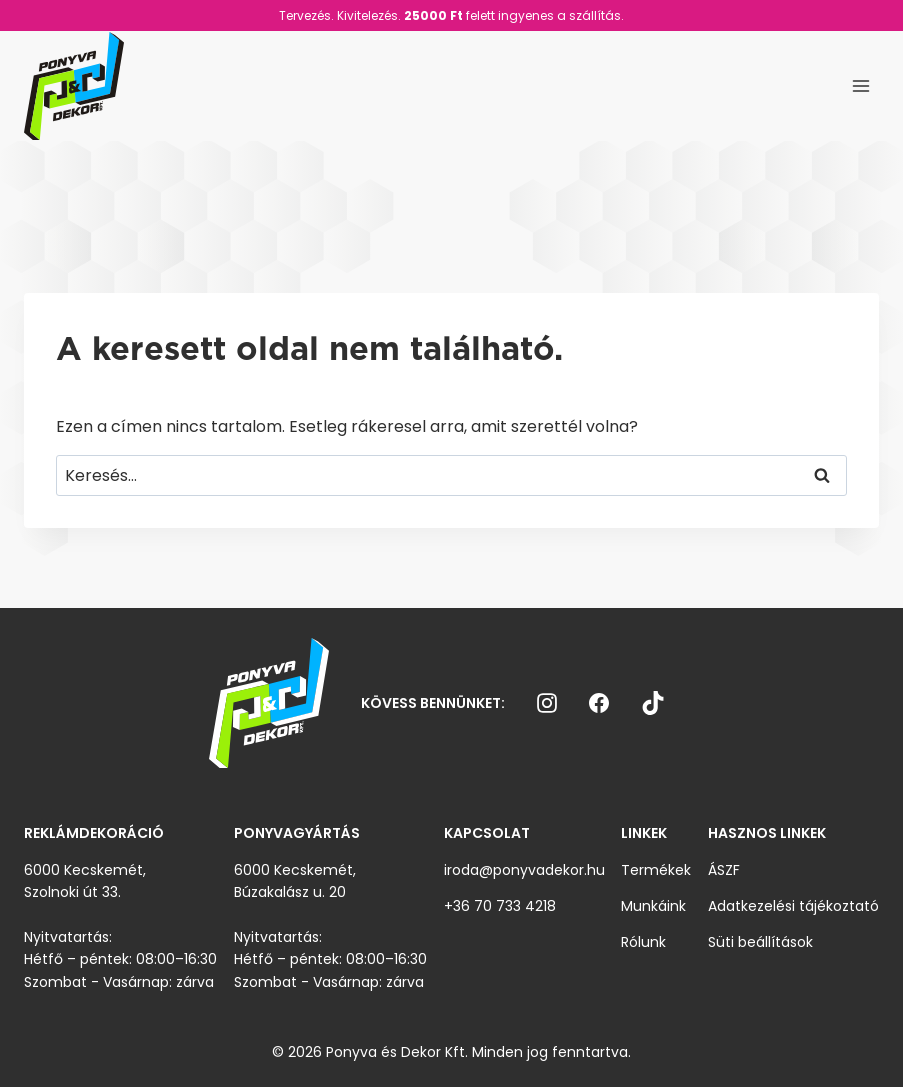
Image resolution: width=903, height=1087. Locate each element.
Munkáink (653, 906)
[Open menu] (860, 85)
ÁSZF (724, 870)
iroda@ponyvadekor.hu (524, 870)
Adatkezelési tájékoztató (793, 906)
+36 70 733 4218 (500, 906)
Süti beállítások (760, 942)
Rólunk (643, 942)
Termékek (656, 870)
